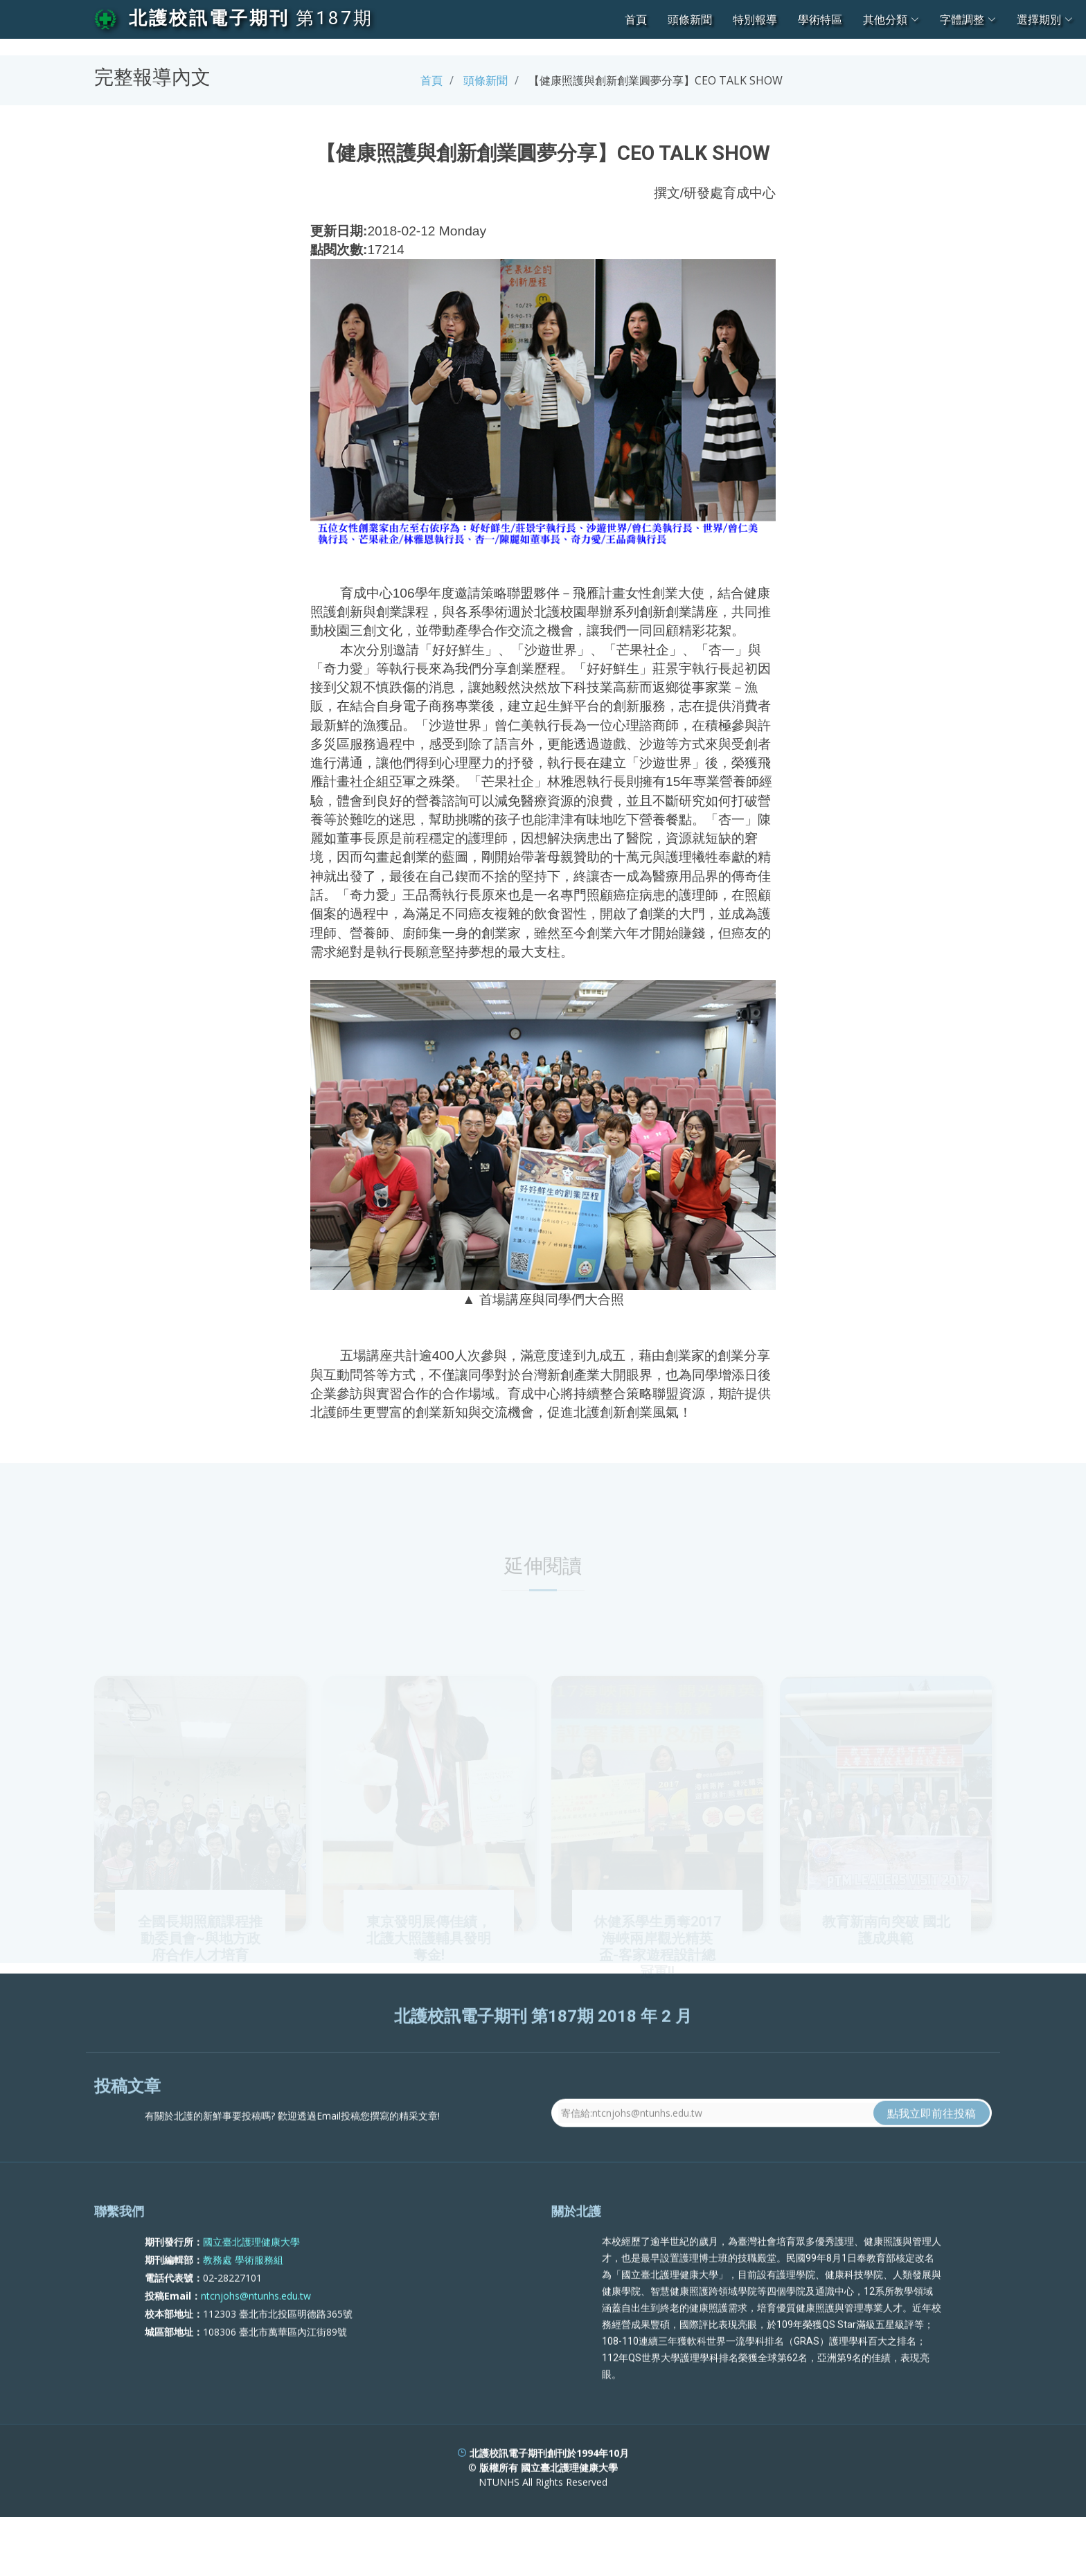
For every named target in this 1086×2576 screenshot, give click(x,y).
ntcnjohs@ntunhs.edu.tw (256, 2349)
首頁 (636, 19)
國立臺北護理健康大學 (251, 2295)
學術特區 (820, 19)
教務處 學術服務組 (243, 2313)
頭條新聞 (690, 19)
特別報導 (755, 19)
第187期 (334, 18)
